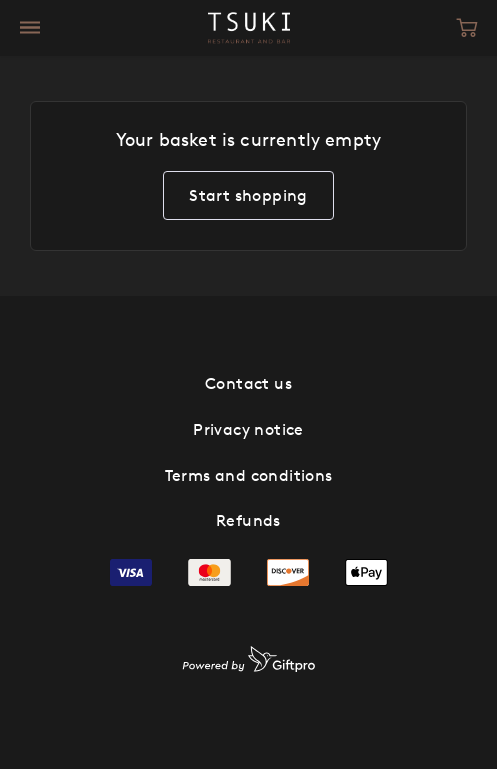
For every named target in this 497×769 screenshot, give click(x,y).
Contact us (248, 383)
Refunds (248, 520)
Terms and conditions (249, 475)
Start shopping (248, 195)
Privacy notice (248, 429)
